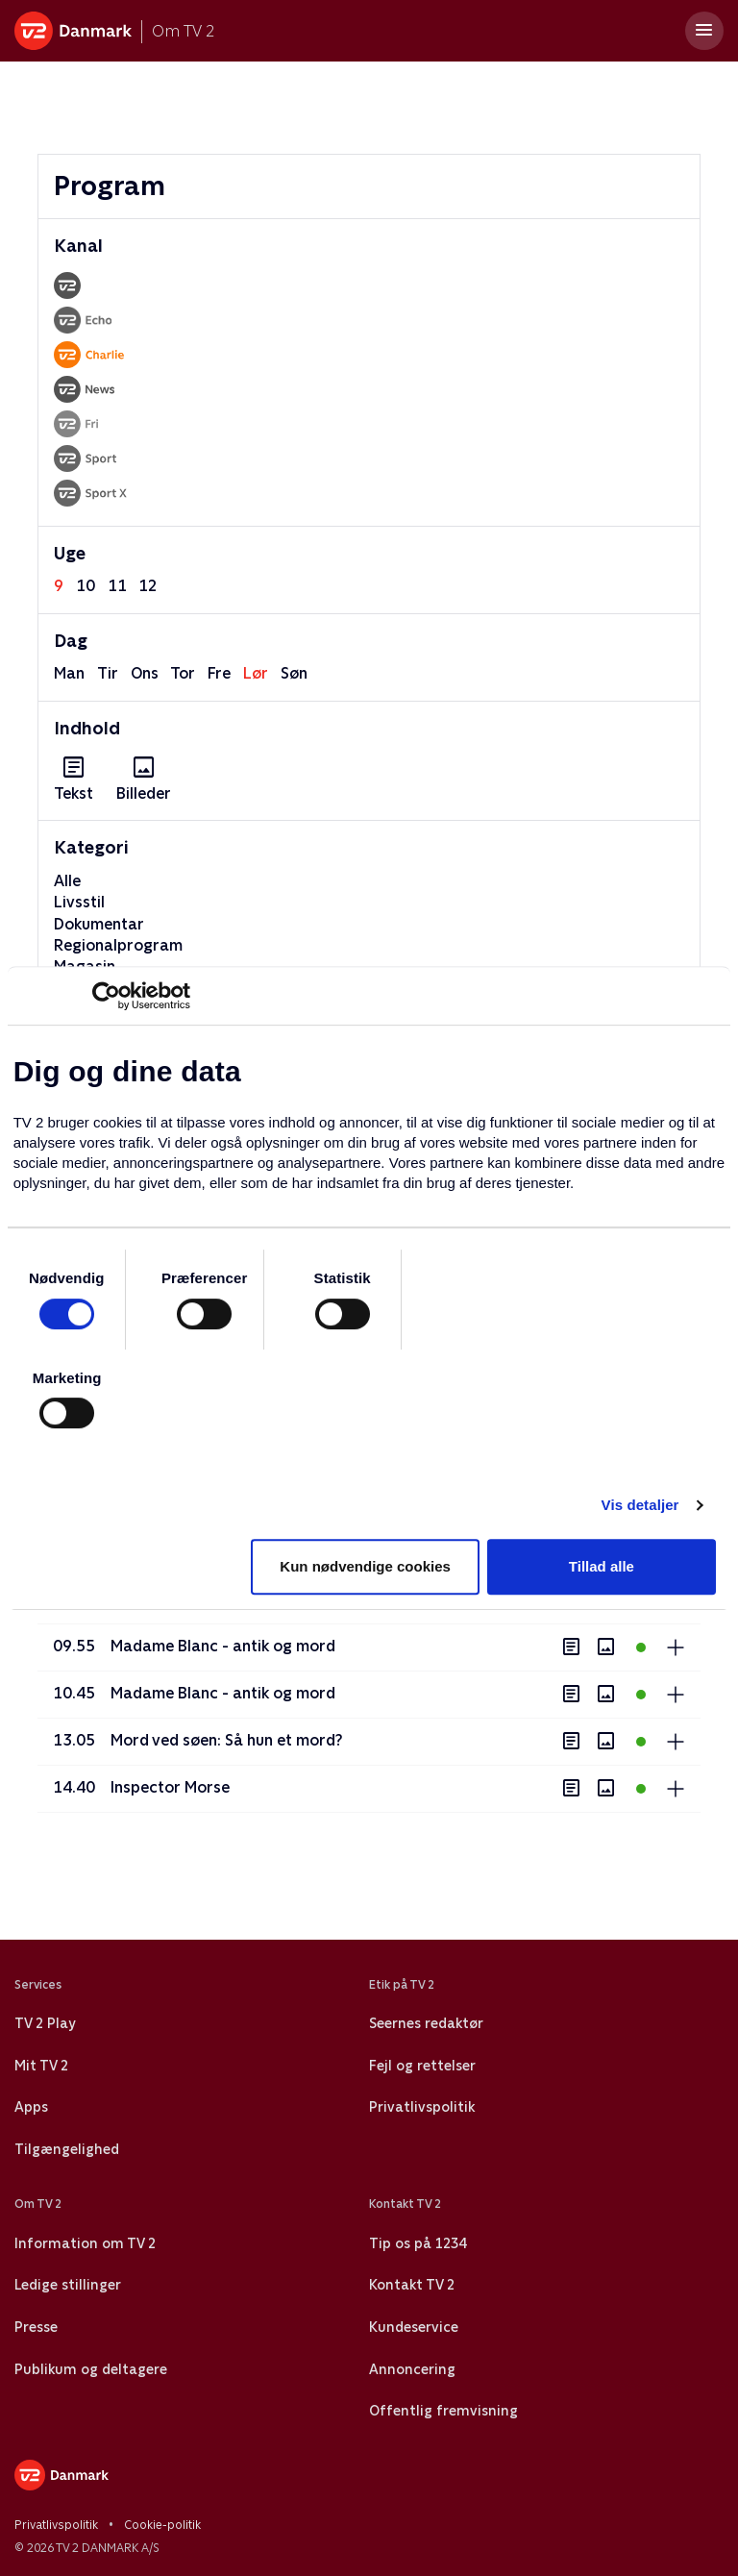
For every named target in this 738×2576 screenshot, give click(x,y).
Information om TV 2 (85, 2243)
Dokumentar (99, 924)
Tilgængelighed (66, 2149)
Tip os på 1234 (417, 2243)
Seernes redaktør (426, 2023)
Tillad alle (601, 1566)
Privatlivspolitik (422, 2107)
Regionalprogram (118, 945)
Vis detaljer (640, 1505)
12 (148, 586)
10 (85, 586)
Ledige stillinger (67, 2284)
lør (255, 673)
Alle (67, 881)
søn (294, 673)
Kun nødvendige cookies (365, 1566)
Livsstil (79, 902)
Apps (31, 2107)
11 (117, 586)
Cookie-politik (162, 2525)
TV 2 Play (44, 2023)
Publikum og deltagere (90, 2369)
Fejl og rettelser (422, 2065)
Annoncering (412, 2369)
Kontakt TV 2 (412, 2284)
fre (219, 673)
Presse (36, 2327)
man (69, 673)
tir (107, 673)
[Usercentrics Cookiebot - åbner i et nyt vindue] (106, 995)
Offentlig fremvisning (443, 2410)
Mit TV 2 (41, 2065)
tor (182, 673)
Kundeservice (413, 2327)
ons (145, 673)
